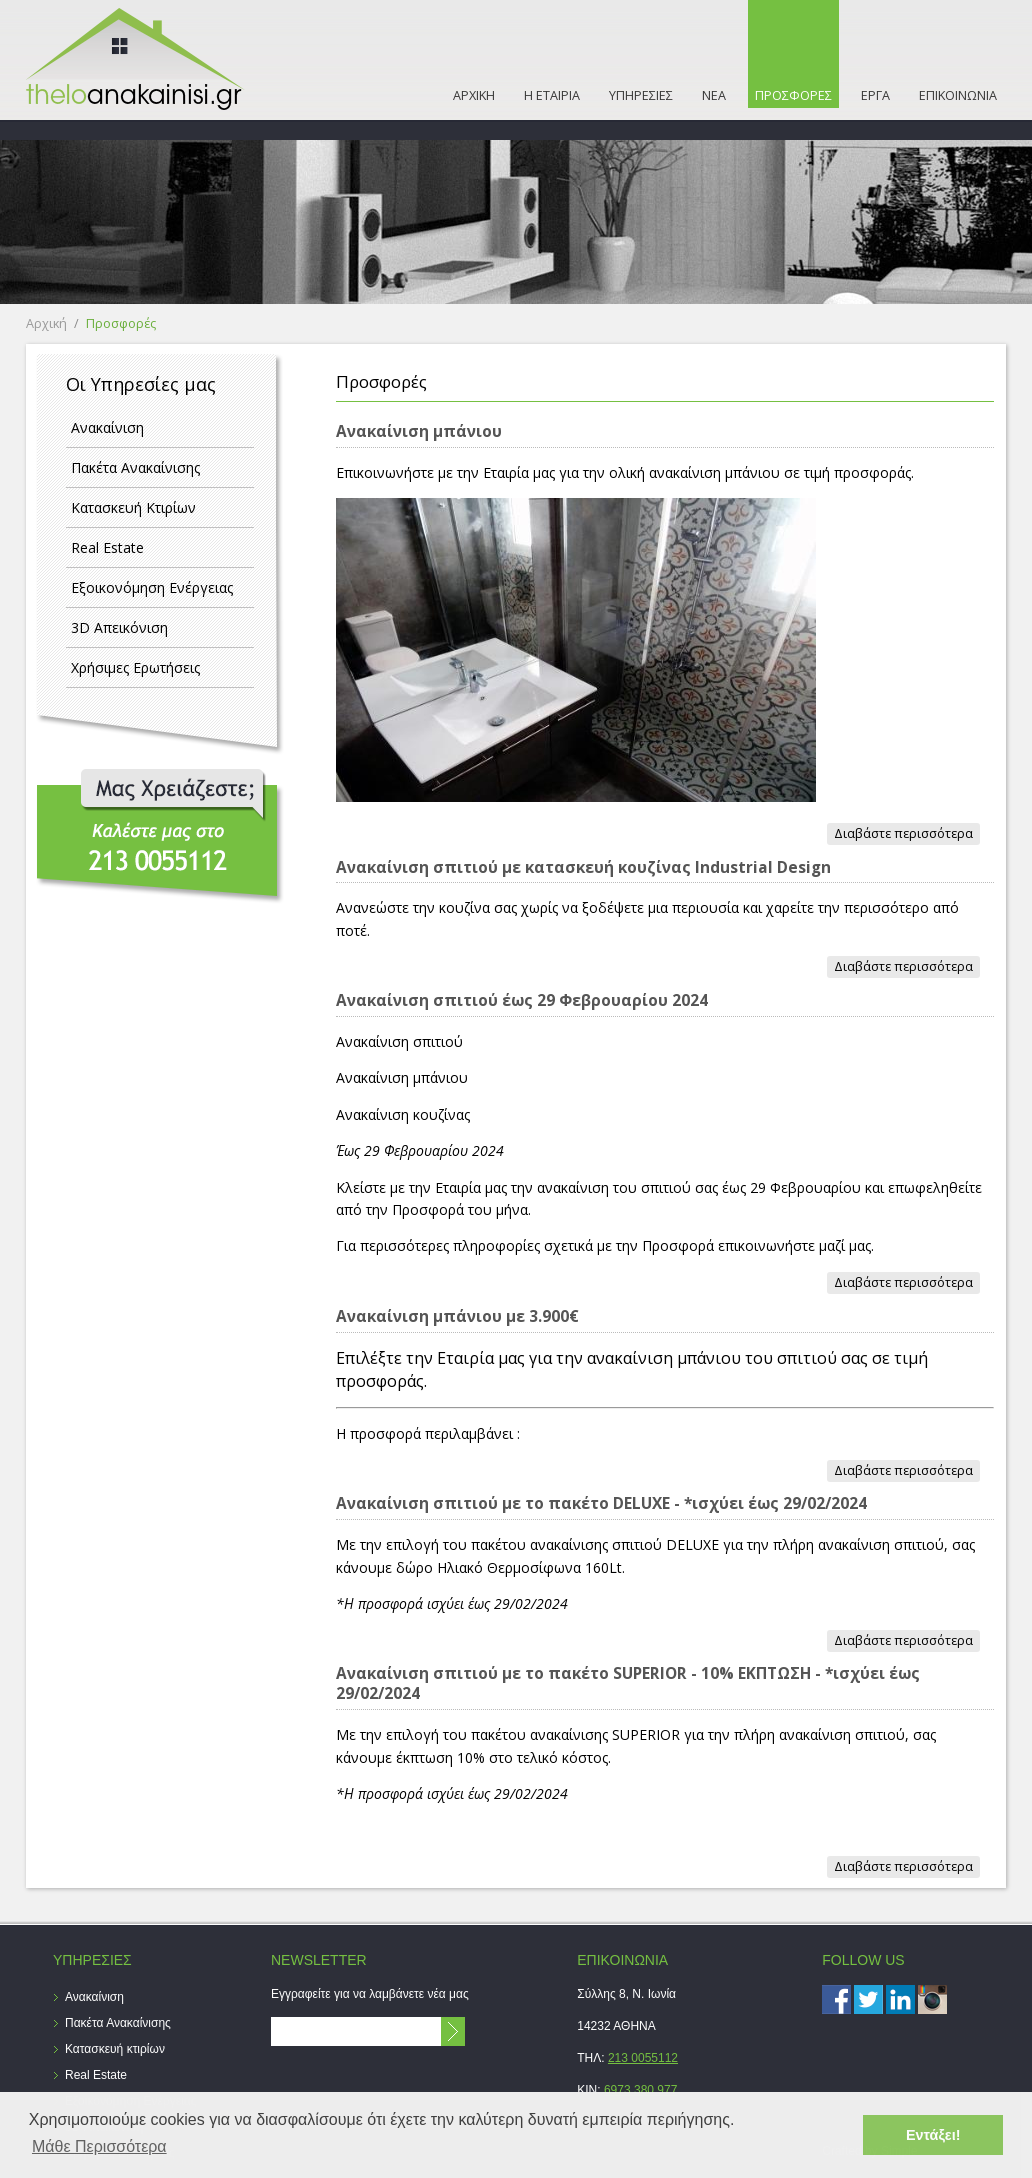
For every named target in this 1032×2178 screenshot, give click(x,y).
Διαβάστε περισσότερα (907, 834)
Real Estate (107, 547)
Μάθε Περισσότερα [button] (99, 2146)
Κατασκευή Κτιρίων (133, 507)
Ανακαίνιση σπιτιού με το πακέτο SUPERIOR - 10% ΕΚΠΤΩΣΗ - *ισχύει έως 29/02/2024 (628, 1683)
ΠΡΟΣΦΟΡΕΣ (793, 95)
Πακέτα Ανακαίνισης (135, 467)
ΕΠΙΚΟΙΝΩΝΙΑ (958, 95)
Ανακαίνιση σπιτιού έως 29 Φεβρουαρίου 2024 (522, 1000)
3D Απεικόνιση (119, 627)
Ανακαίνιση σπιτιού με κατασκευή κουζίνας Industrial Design (583, 867)
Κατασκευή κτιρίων (115, 2049)
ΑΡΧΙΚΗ (474, 95)
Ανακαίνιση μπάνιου (419, 431)
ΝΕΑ (714, 95)
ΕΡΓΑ (875, 95)
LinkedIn (900, 1999)
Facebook (836, 1999)
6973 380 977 (640, 2090)
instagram (932, 1999)
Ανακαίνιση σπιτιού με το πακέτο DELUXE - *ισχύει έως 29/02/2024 (601, 1503)
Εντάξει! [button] (933, 2135)
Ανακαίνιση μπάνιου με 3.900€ (457, 1316)
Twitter (868, 1999)
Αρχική (46, 323)
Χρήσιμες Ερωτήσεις (135, 667)
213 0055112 (643, 2058)
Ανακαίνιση (107, 427)
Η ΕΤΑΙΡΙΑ (552, 95)
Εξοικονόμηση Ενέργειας (152, 587)
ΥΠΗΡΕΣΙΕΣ (641, 95)
